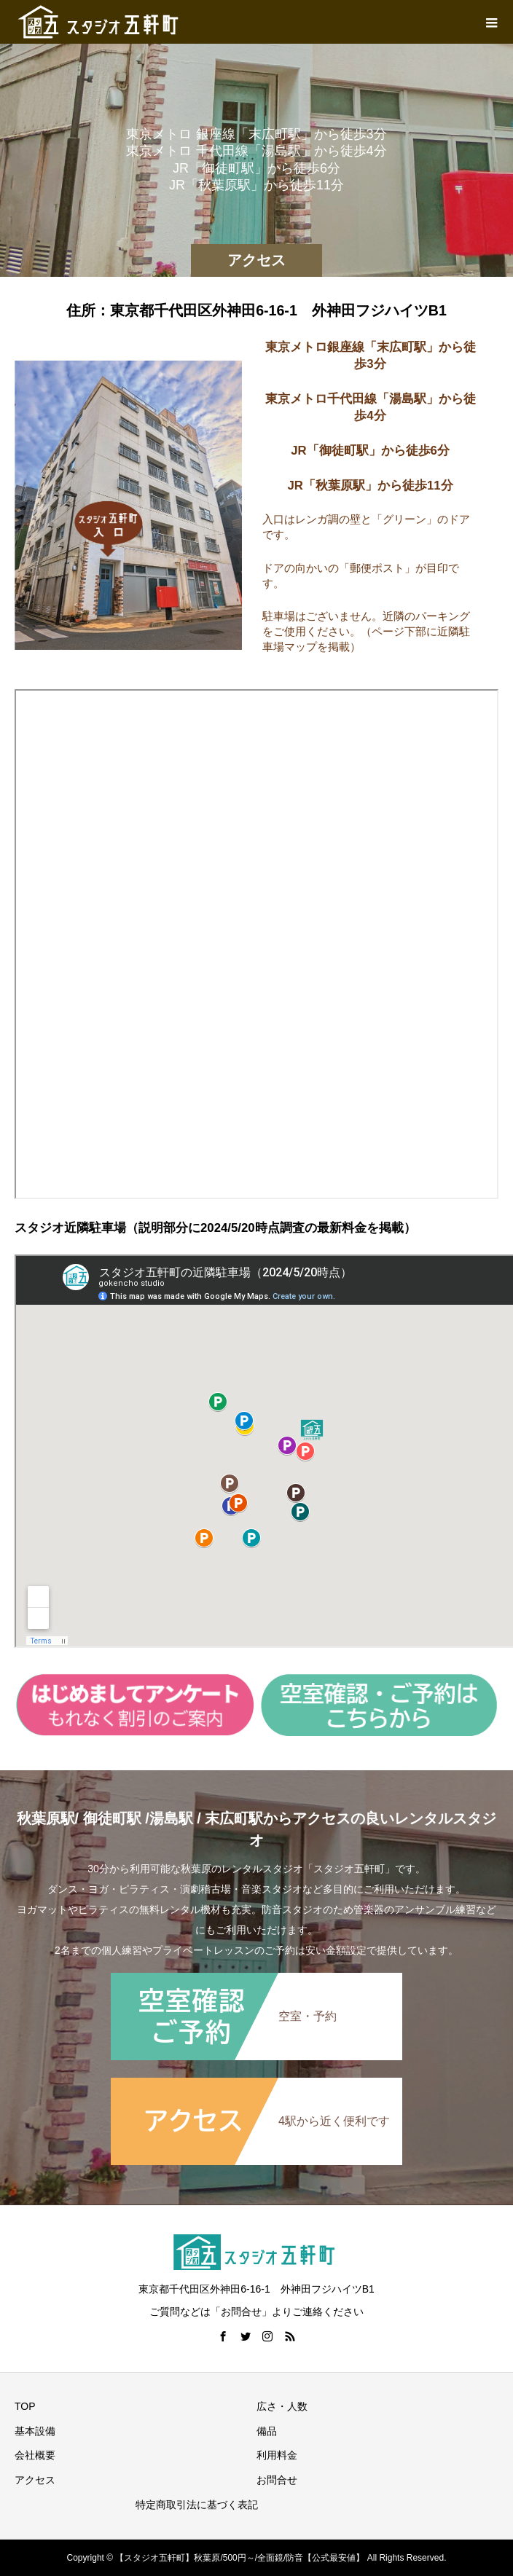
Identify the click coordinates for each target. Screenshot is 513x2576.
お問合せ (276, 2480)
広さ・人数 (282, 2406)
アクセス (35, 2480)
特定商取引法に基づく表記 (197, 2504)
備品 (266, 2431)
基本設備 (35, 2431)
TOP (25, 2406)
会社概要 (35, 2455)
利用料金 (276, 2455)
